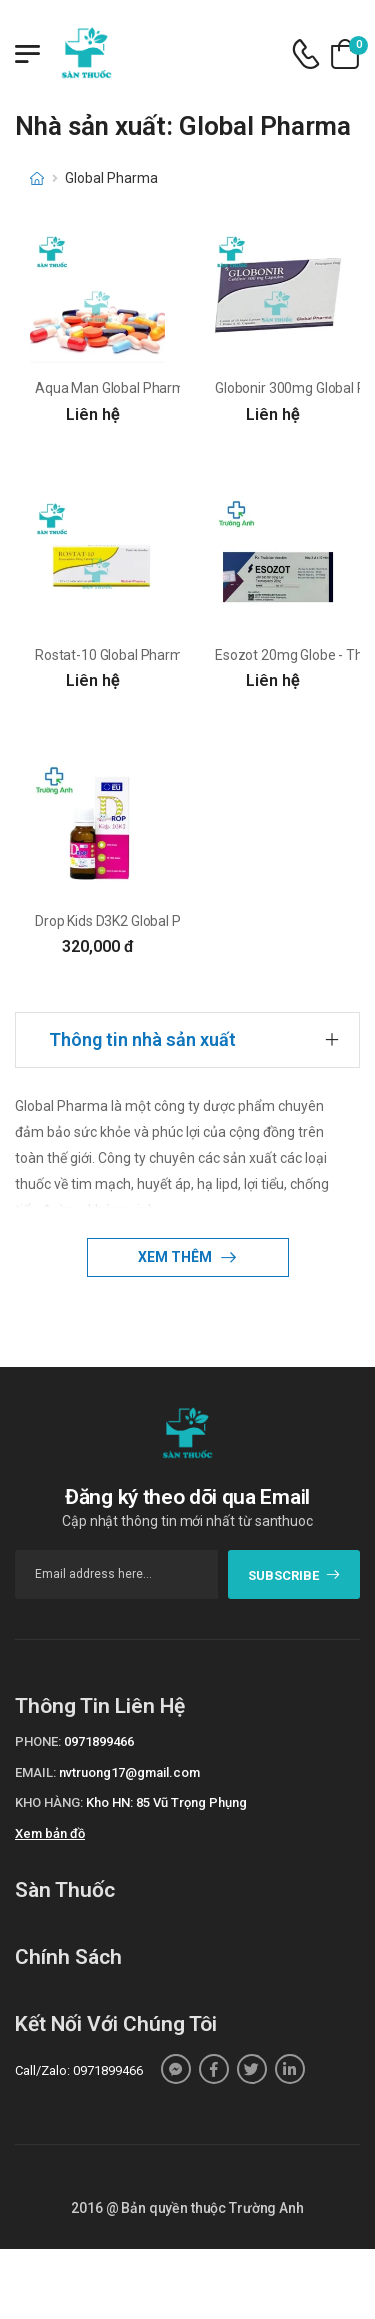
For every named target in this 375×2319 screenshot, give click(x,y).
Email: (35, 1772)
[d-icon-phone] (306, 54)
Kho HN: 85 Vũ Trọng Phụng (166, 1802)
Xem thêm (176, 1257)
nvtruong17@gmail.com (129, 1772)
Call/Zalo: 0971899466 (79, 2070)
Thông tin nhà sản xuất (142, 1039)
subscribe (294, 1575)
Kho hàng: (49, 1802)
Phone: (38, 1741)
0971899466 (99, 1741)
